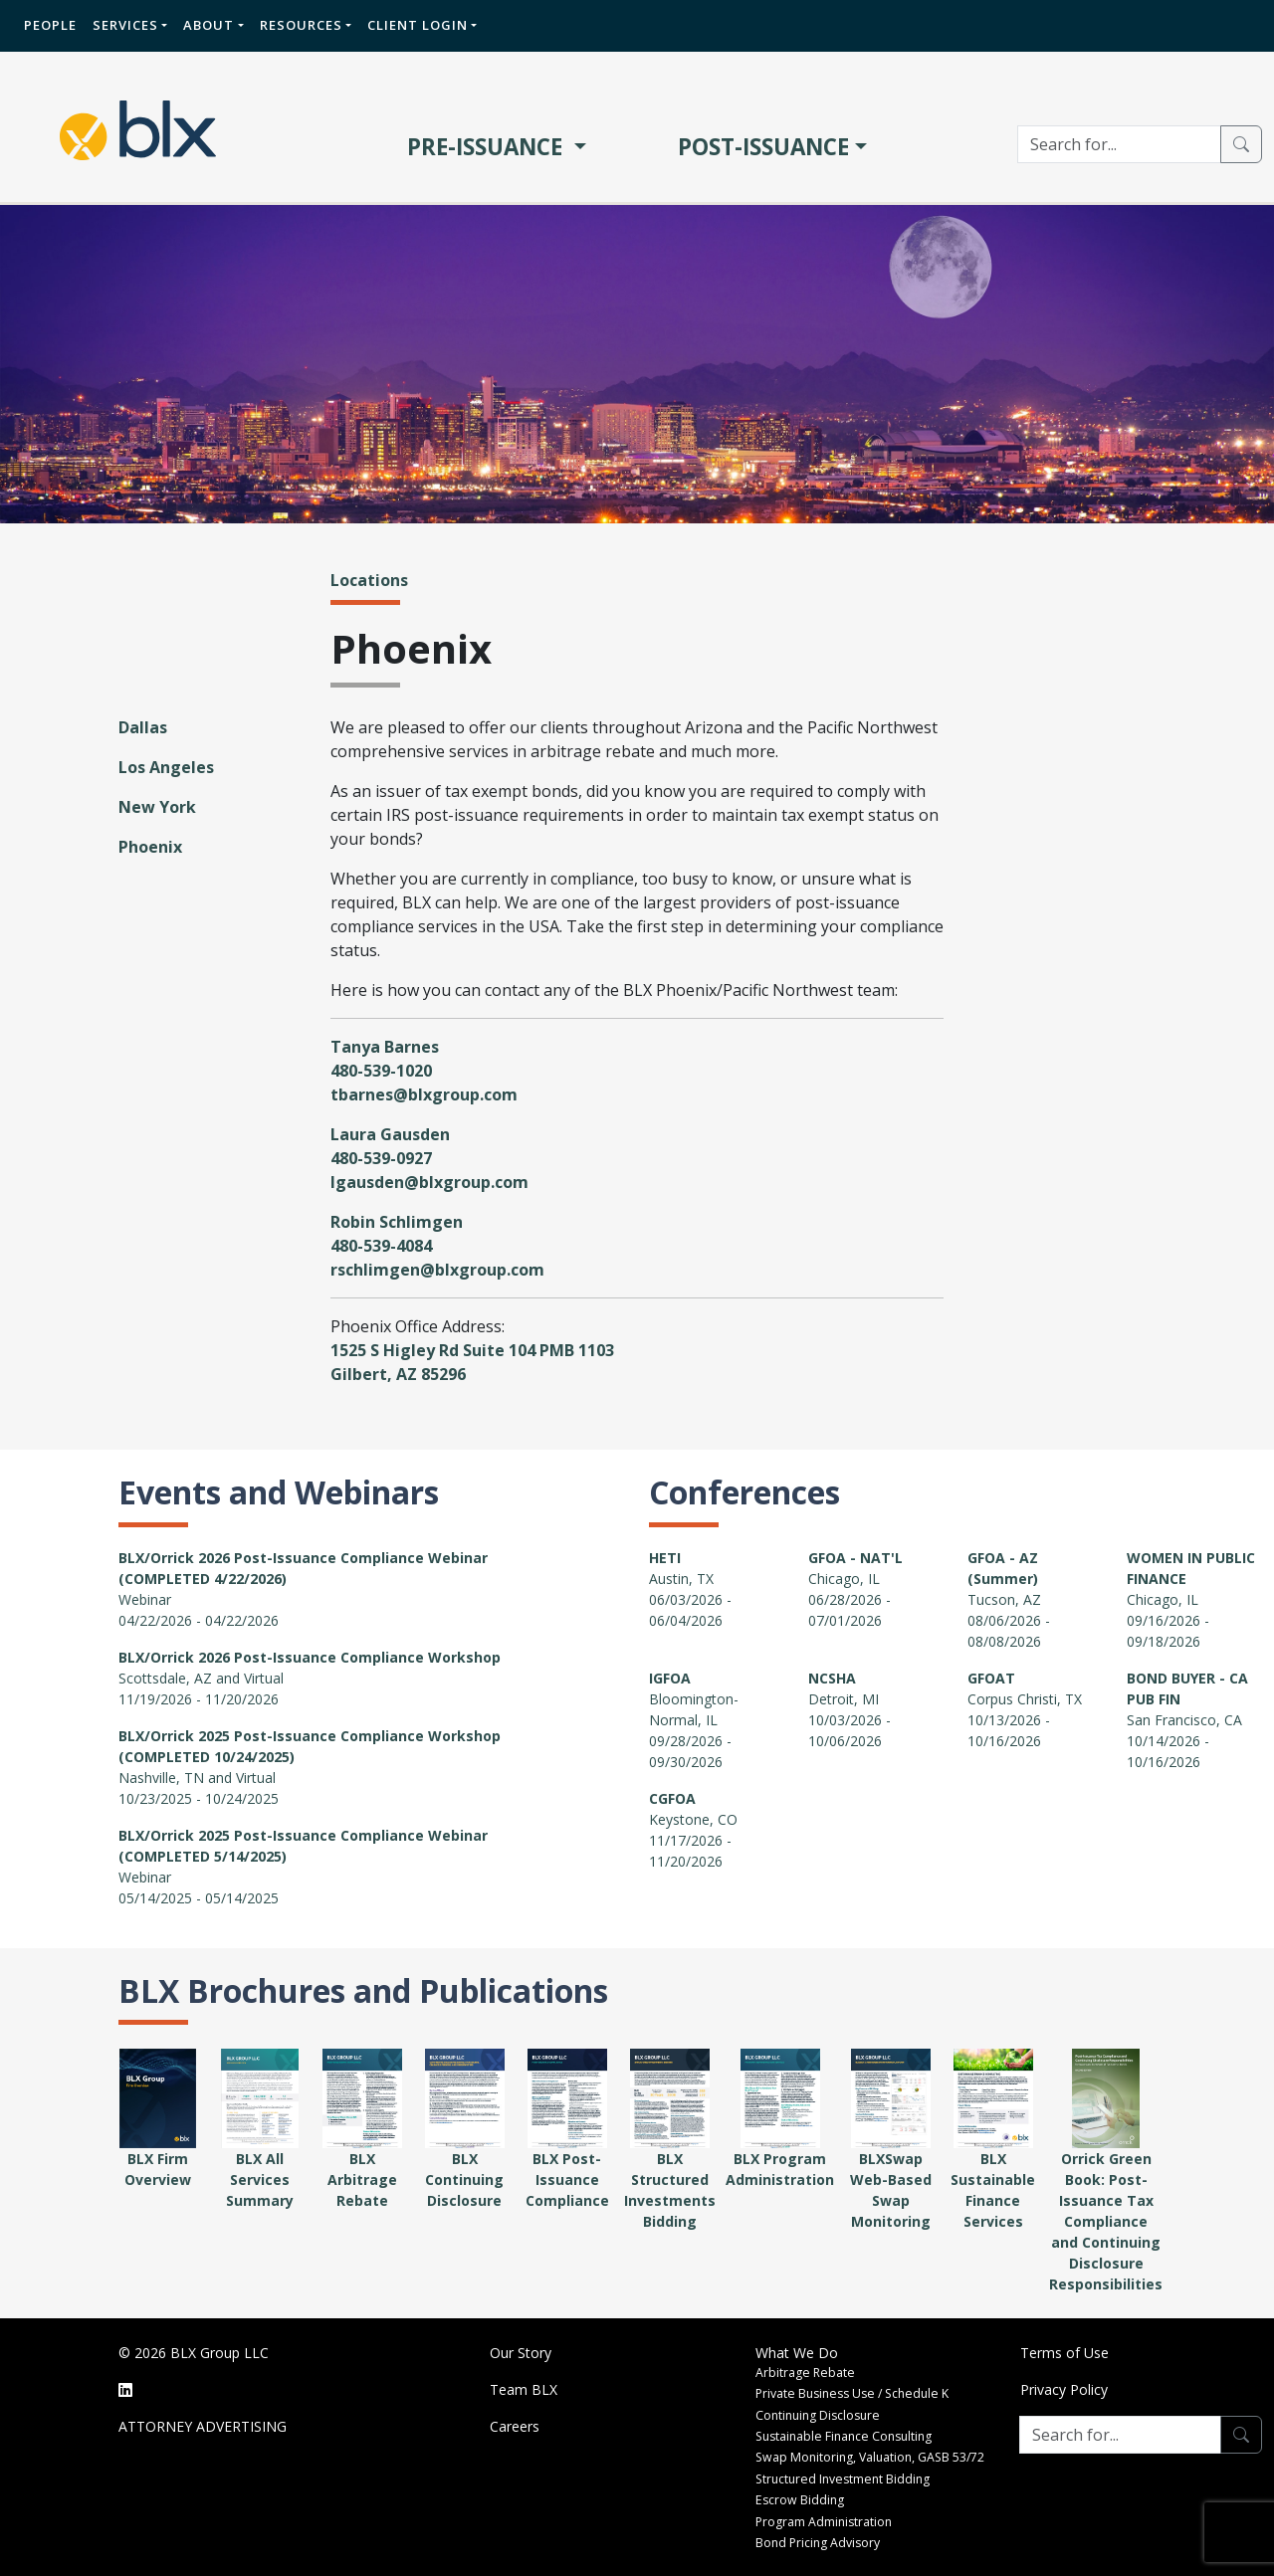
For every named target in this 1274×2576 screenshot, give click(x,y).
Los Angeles (166, 767)
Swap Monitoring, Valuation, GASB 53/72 (869, 2457)
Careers (514, 2426)
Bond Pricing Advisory (817, 2542)
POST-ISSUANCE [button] (763, 146)
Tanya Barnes (384, 1047)
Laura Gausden (390, 1134)
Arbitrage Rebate (805, 2372)
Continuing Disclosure (817, 2415)
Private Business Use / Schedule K (852, 2393)
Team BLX (523, 2389)
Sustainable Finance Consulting (843, 2436)
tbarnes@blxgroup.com (424, 1094)
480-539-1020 (381, 1071)
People (50, 25)
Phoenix (150, 847)
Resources (301, 25)
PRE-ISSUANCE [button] (487, 146)
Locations (369, 580)
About (208, 25)
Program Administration (823, 2521)
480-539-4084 (381, 1246)
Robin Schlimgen (396, 1222)
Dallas (142, 727)
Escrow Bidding (799, 2499)
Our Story (520, 2352)
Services (125, 25)
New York (157, 807)
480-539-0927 (381, 1158)
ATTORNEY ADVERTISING (202, 2426)
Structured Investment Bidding (842, 2479)
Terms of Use (1064, 2352)
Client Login (417, 25)
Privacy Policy (1064, 2389)
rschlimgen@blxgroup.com (437, 1270)
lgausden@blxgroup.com (429, 1182)
